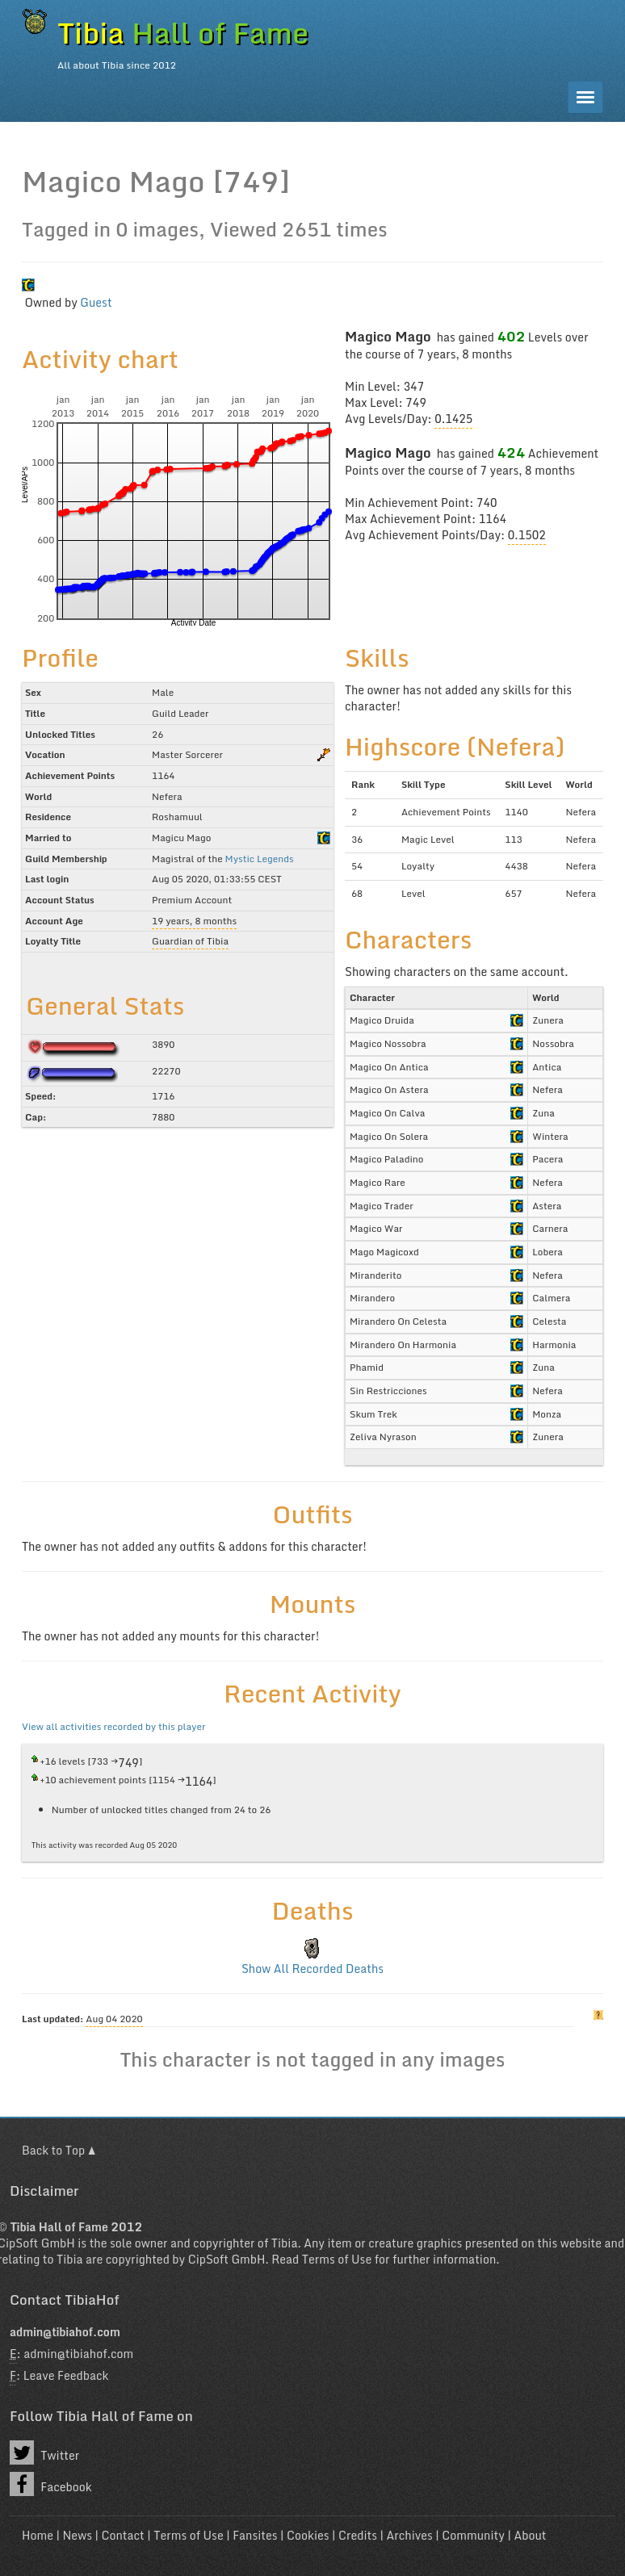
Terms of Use (336, 2259)
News (77, 2535)
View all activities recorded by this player (113, 1726)
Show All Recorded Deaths (312, 1968)
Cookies (308, 2535)
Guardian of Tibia (190, 941)
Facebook (51, 2484)
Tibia (284, 2243)
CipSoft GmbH (227, 2259)
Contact (122, 2535)
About (530, 2535)
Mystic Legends (259, 858)
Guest (95, 302)
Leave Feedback (66, 2375)
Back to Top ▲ (58, 2150)
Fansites (255, 2535)
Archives (410, 2535)
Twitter (44, 2452)
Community (473, 2535)
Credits (357, 2535)
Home (37, 2535)
